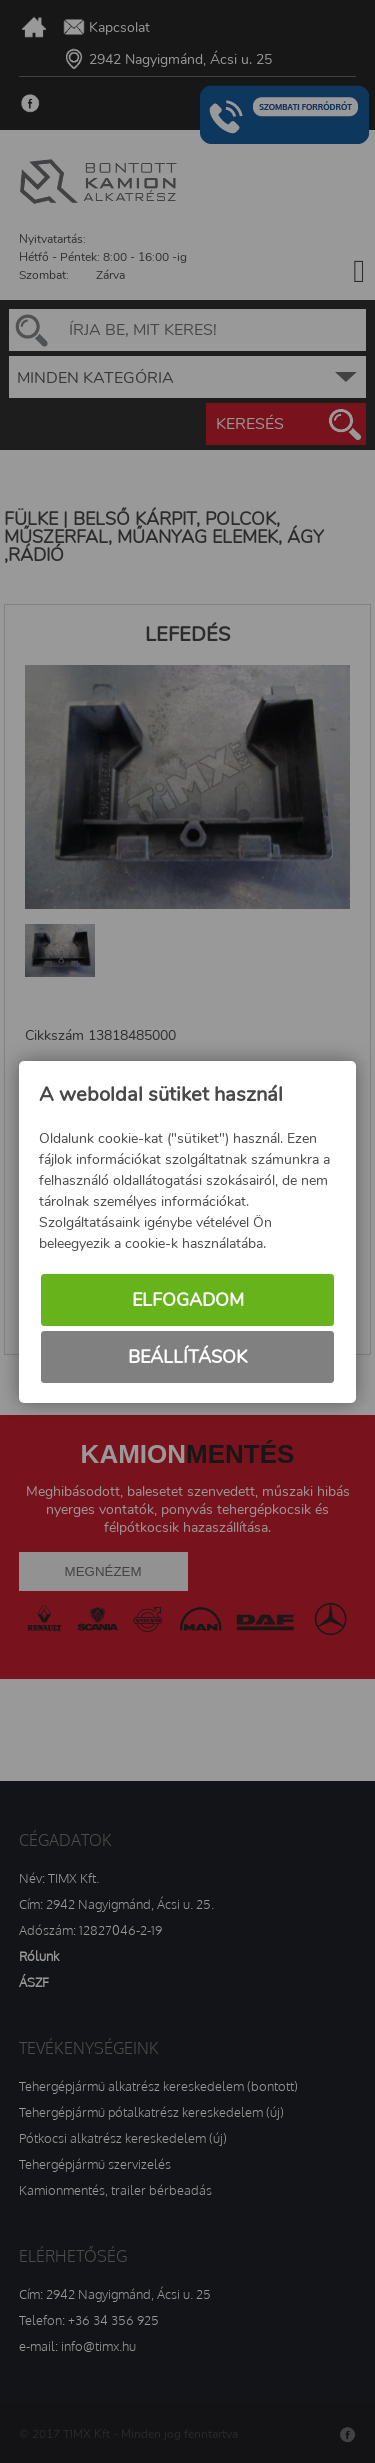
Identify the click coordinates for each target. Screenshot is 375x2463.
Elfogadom (188, 1300)
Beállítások (187, 1357)
